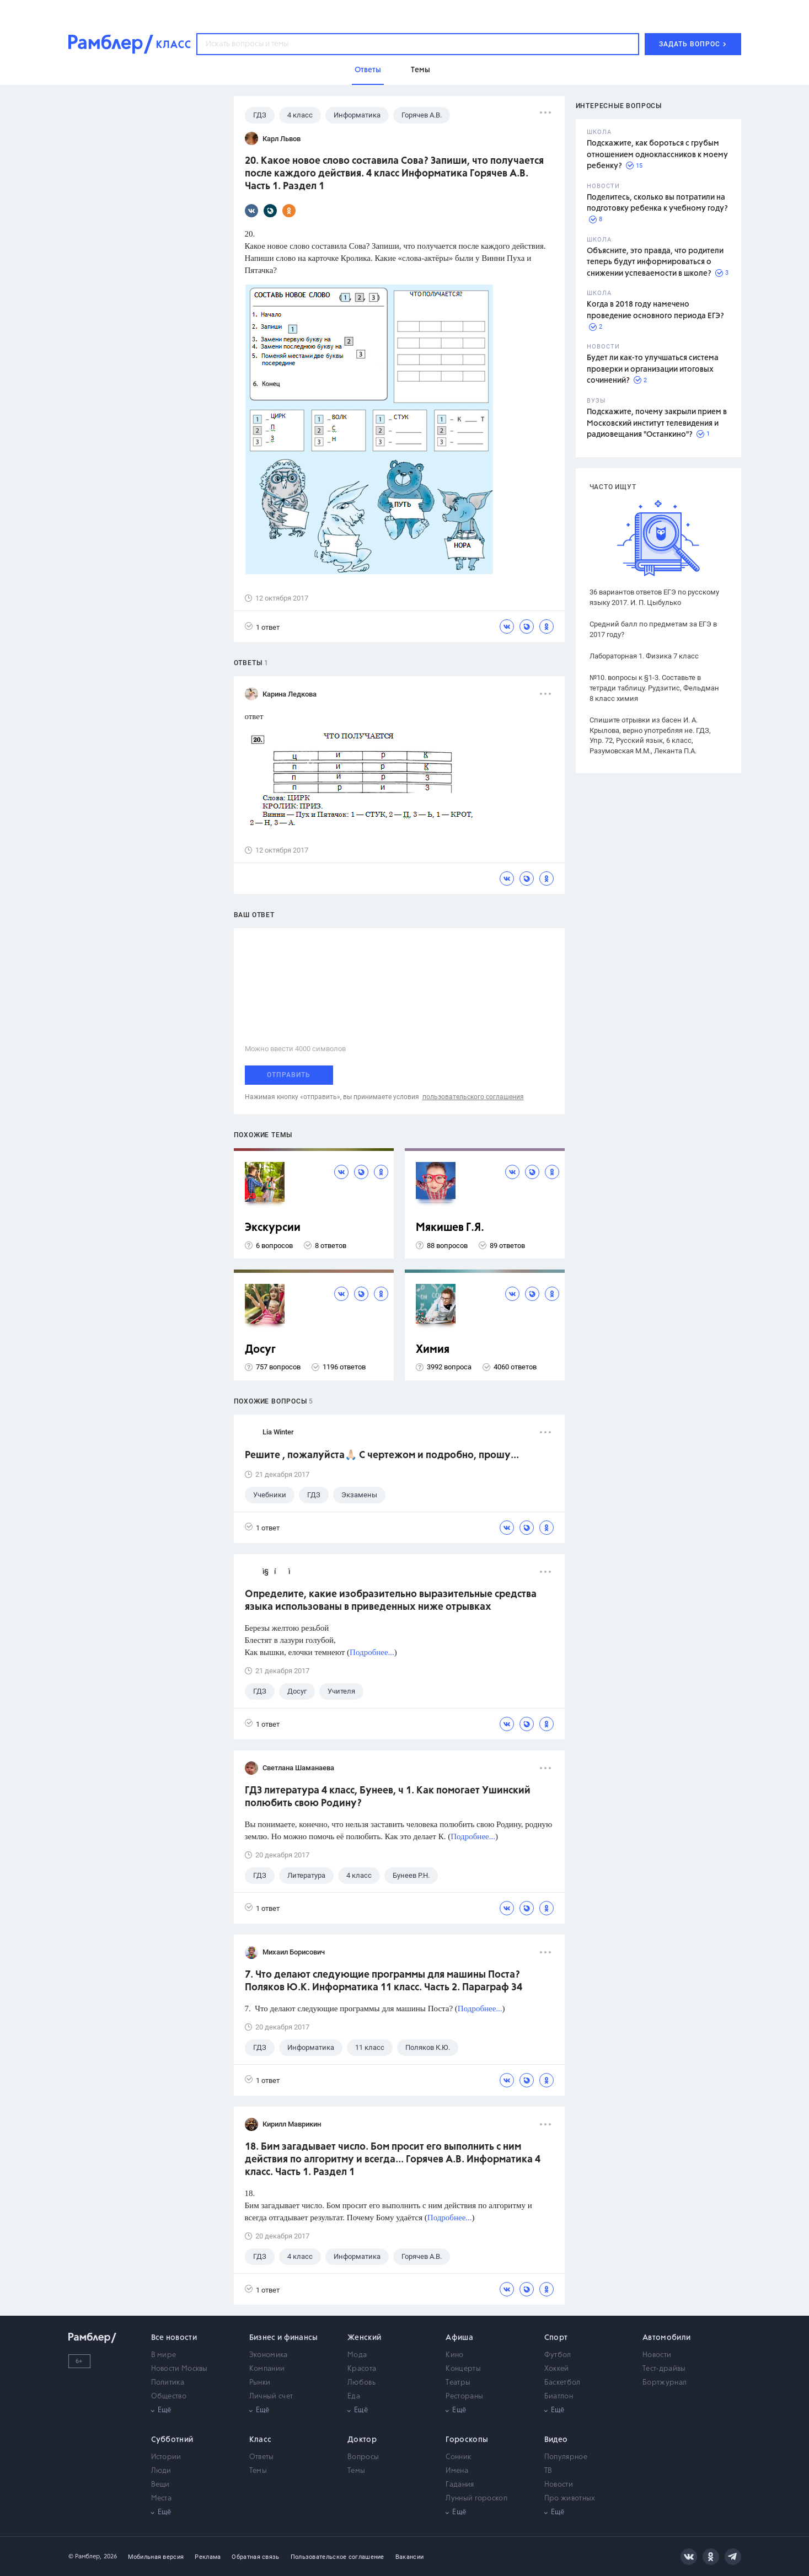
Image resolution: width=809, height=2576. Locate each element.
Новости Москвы (179, 2369)
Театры (458, 2382)
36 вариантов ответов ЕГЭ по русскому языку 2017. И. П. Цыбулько (654, 597)
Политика (167, 2382)
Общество (168, 2396)
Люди (161, 2471)
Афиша (459, 2338)
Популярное (565, 2457)
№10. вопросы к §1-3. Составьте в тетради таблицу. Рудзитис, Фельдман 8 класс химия (654, 688)
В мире (163, 2355)
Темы (258, 2471)
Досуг (260, 1350)
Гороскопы (467, 2440)
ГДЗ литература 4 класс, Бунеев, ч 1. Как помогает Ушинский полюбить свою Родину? (388, 1797)
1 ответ (262, 626)
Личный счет (271, 2396)
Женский (364, 2338)
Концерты (463, 2369)
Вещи (160, 2484)
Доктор (362, 2440)
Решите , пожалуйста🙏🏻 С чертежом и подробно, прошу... (382, 1455)
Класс (260, 2440)
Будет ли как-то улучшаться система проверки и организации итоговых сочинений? (653, 369)
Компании (267, 2369)
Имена (457, 2471)
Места (161, 2498)
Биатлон (558, 2396)
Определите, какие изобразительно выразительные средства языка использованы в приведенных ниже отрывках (391, 1600)
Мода (357, 2355)
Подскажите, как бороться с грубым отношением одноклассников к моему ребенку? (657, 155)
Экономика (268, 2355)
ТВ (548, 2471)
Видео (556, 2440)
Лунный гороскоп (476, 2498)
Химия (432, 1350)
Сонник (458, 2457)
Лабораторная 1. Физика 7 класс (644, 656)
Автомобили (666, 2338)
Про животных (570, 2498)
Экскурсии (273, 1228)
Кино (454, 2355)
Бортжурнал (664, 2382)
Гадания (460, 2484)
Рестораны (464, 2396)
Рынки (260, 2382)
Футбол (557, 2355)
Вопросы (363, 2457)
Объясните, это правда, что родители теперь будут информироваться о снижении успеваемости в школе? (655, 262)
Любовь (361, 2382)
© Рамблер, (84, 2556)
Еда (353, 2396)
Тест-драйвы (663, 2369)
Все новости (174, 2338)
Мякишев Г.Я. (450, 1228)
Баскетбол (562, 2382)
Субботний (172, 2440)
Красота (361, 2369)
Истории (166, 2457)
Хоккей (556, 2369)
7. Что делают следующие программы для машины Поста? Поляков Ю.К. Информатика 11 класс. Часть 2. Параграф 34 (383, 1981)
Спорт (556, 2338)
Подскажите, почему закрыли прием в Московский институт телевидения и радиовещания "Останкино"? (657, 423)
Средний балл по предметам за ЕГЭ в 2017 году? (653, 629)
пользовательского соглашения (473, 1097)
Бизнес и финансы (283, 2338)
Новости (656, 2355)
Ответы (261, 2457)
